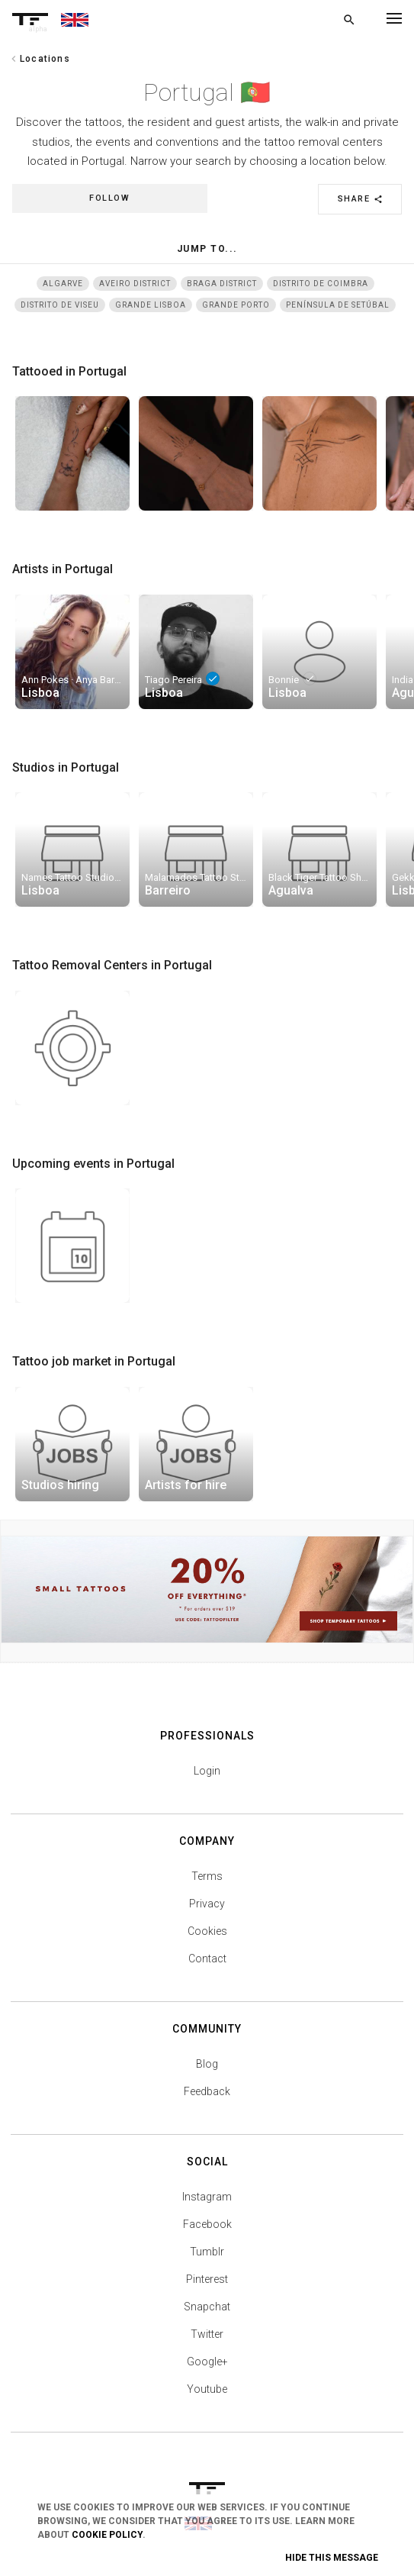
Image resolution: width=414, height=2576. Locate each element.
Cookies (207, 1931)
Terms (207, 1876)
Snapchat (207, 2306)
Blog (207, 2064)
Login (207, 1771)
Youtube (207, 2389)
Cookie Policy (107, 2534)
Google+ (207, 2361)
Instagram (207, 2197)
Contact (207, 1958)
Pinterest (207, 2279)
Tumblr (207, 2252)
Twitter (207, 2334)
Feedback (207, 2091)
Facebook (207, 2224)
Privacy (207, 1903)
